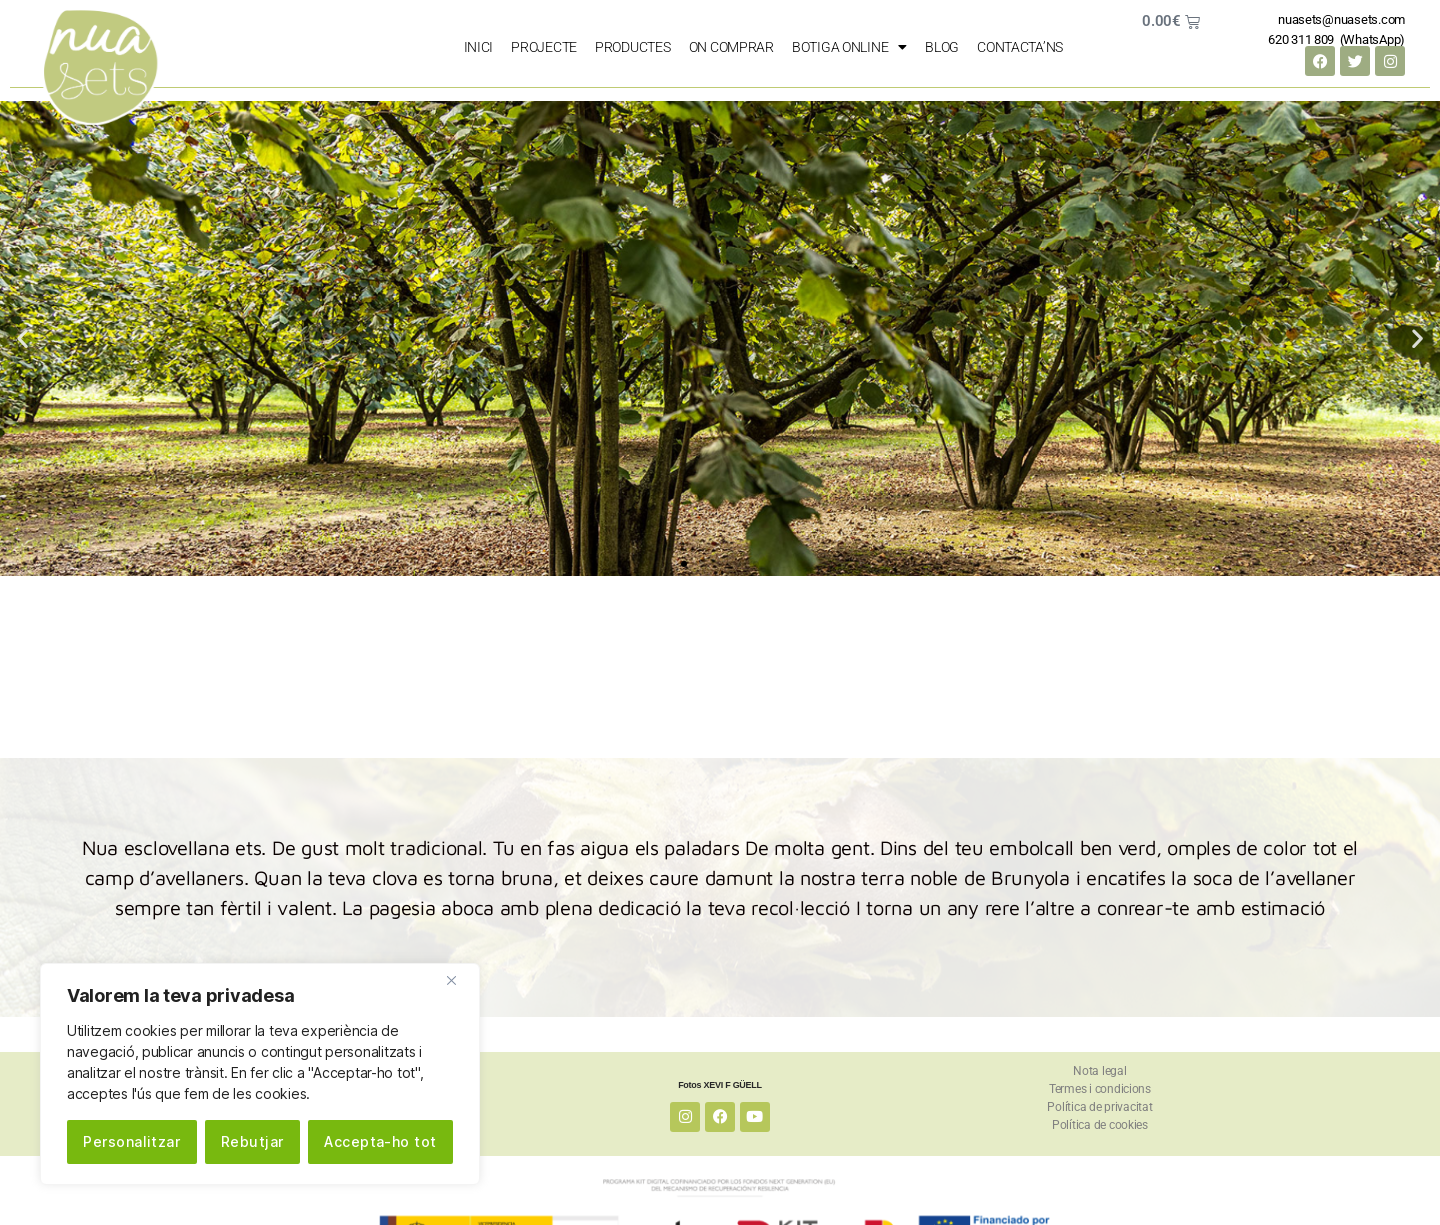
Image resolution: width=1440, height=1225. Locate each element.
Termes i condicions (1100, 1089)
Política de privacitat (1099, 1107)
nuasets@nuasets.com (1341, 19)
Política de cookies (1100, 1125)
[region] (260, 1074)
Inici (479, 47)
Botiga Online (849, 47)
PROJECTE (544, 47)
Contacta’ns (1020, 47)
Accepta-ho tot (380, 1141)
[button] (22, 338)
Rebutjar (252, 1141)
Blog (942, 47)
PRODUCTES (633, 47)
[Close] (459, 980)
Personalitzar (131, 1141)
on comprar (731, 47)
